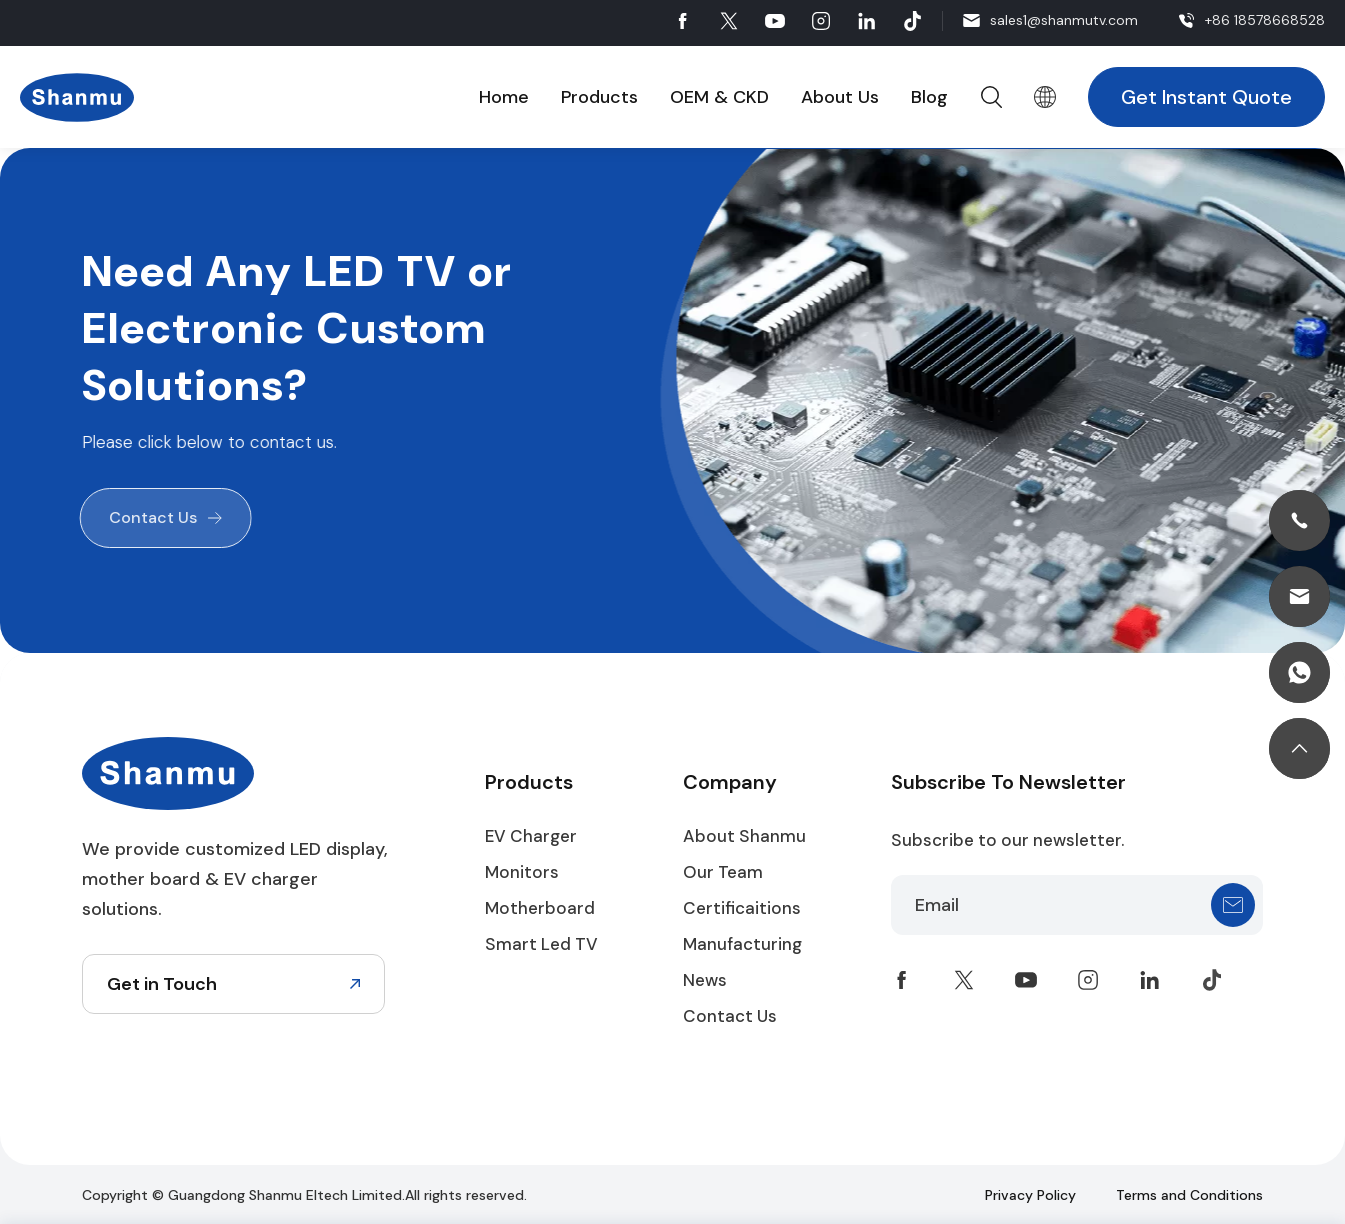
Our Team (723, 872)
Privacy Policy (1030, 1195)
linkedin (867, 21)
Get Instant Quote (1206, 97)
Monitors (522, 872)
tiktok (913, 21)
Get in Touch (162, 984)
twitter (729, 21)
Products (599, 97)
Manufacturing (742, 944)
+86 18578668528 (1265, 20)
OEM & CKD (719, 97)
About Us (840, 97)
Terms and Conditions (1189, 1195)
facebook (683, 21)
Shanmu (77, 97)
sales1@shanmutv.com (1064, 20)
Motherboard (540, 908)
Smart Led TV (541, 944)
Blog (929, 97)
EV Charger (531, 836)
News (705, 980)
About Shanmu (744, 836)
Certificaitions (742, 908)
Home (504, 97)
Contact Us (150, 517)
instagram (821, 21)
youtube (775, 21)
